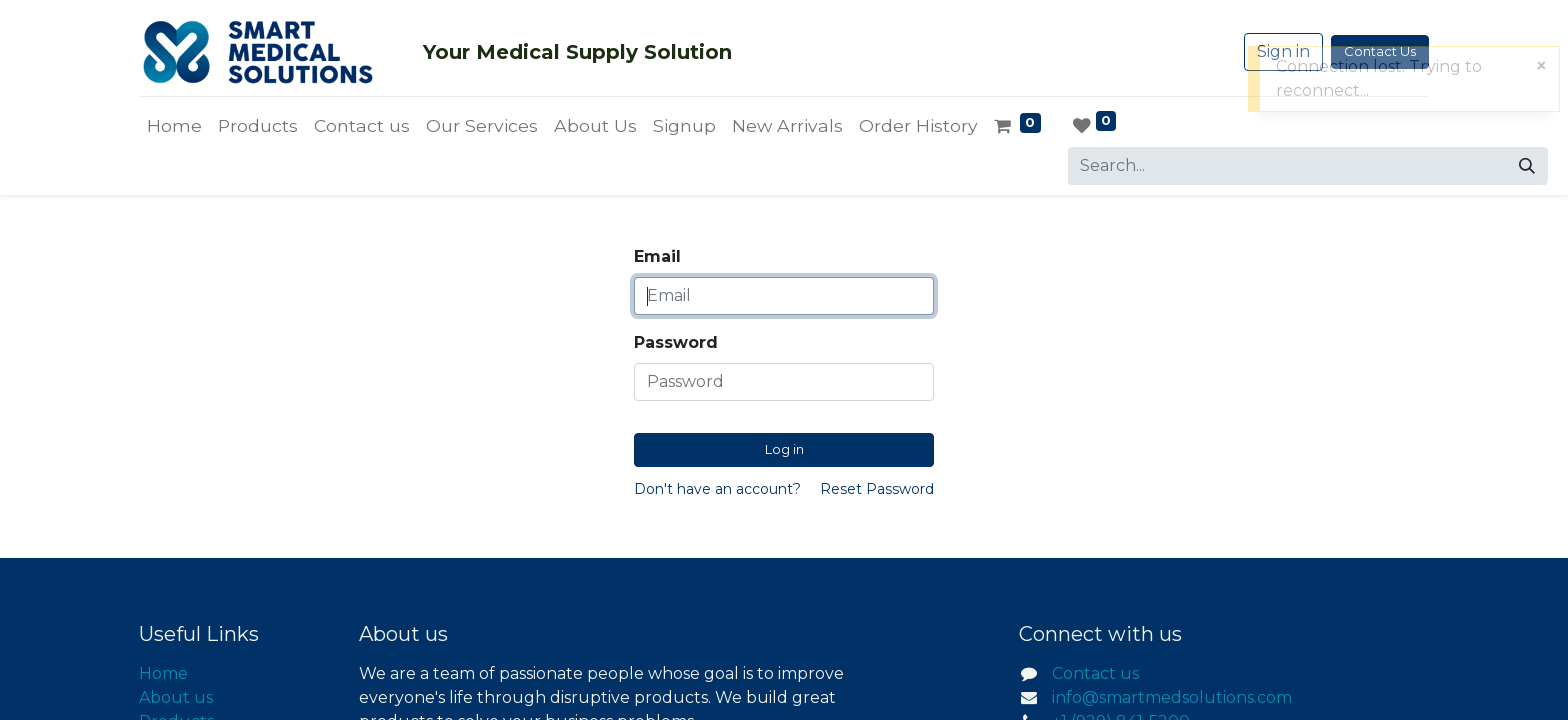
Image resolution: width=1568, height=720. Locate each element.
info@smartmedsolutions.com (1172, 697)
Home (163, 673)
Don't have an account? (717, 489)
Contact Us (1380, 51)
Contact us (1095, 673)
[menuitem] (174, 126)
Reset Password (877, 489)
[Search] (1527, 166)
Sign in (1283, 51)
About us (176, 697)
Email (657, 256)
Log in (784, 449)
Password (676, 342)
